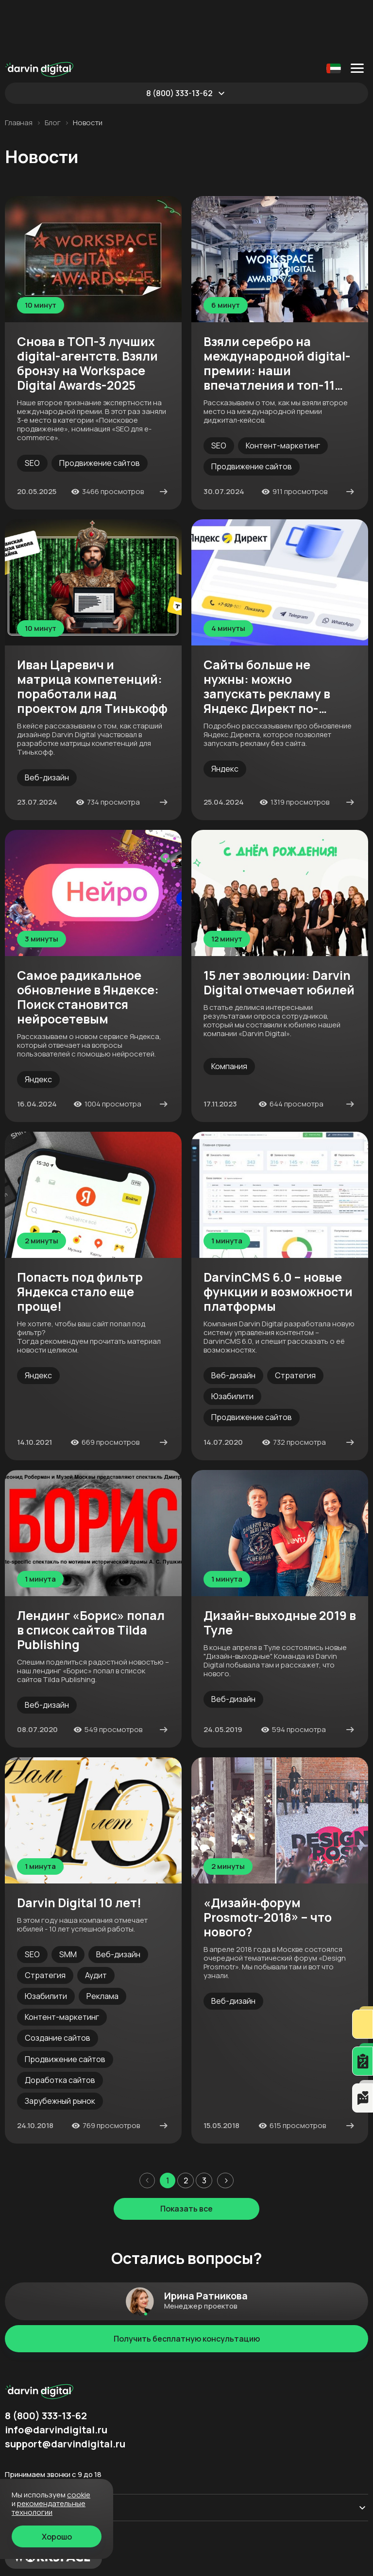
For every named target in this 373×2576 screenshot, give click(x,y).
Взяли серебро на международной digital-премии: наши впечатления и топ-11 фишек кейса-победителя (277, 309)
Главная (19, 68)
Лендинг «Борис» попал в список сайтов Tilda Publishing (91, 1576)
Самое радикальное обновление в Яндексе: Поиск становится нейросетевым (88, 943)
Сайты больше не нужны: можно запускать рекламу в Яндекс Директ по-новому (266, 632)
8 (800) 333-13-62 (179, 38)
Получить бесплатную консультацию (187, 2284)
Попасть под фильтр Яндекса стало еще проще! (80, 1237)
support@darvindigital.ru (65, 2389)
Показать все (186, 2154)
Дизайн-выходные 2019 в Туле (279, 1568)
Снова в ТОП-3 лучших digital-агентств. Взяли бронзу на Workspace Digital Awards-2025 (87, 309)
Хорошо (57, 2536)
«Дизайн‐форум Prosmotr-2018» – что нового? (267, 1863)
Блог (53, 68)
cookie (78, 2495)
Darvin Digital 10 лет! (79, 1848)
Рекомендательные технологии (48, 2507)
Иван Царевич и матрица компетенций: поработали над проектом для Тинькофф (92, 632)
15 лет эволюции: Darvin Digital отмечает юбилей (279, 928)
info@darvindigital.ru (56, 2375)
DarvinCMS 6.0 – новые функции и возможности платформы (278, 1237)
